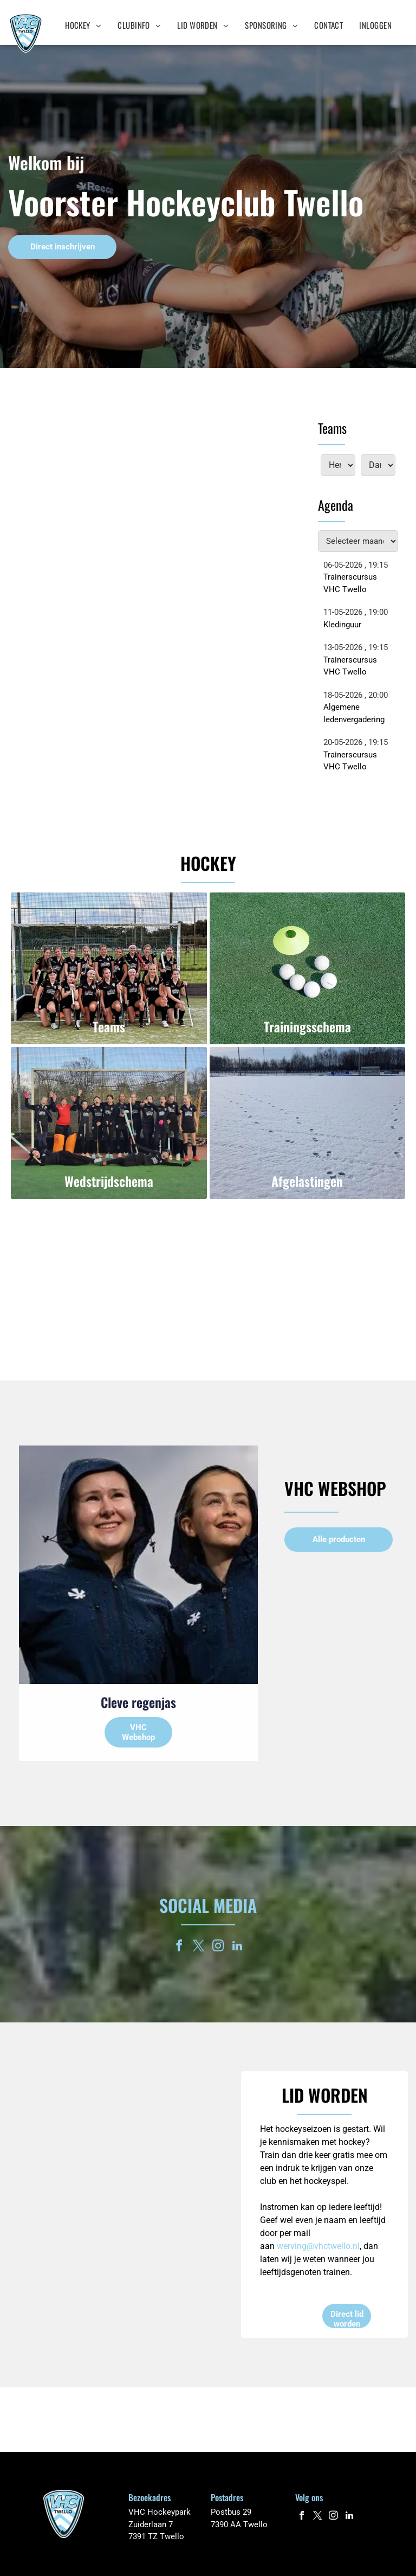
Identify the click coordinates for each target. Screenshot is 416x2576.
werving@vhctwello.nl (318, 2246)
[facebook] (178, 1947)
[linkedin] (237, 1947)
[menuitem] (83, 25)
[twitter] (198, 1947)
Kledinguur (342, 624)
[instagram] (217, 1947)
